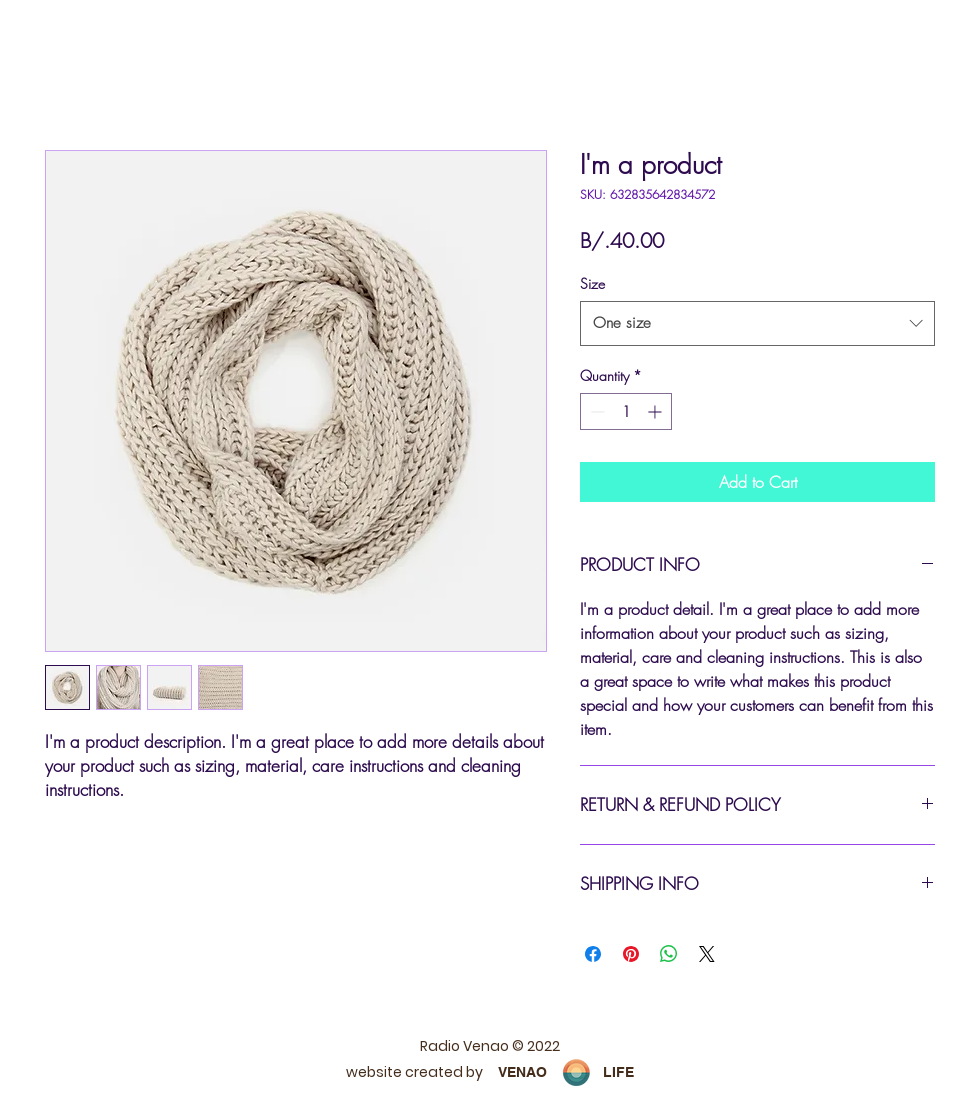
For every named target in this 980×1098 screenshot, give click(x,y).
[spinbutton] (626, 411)
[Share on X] (707, 954)
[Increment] (656, 411)
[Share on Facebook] (593, 954)
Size (592, 283)
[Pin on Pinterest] (631, 954)
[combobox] (757, 323)
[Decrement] (595, 411)
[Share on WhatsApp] (669, 954)
